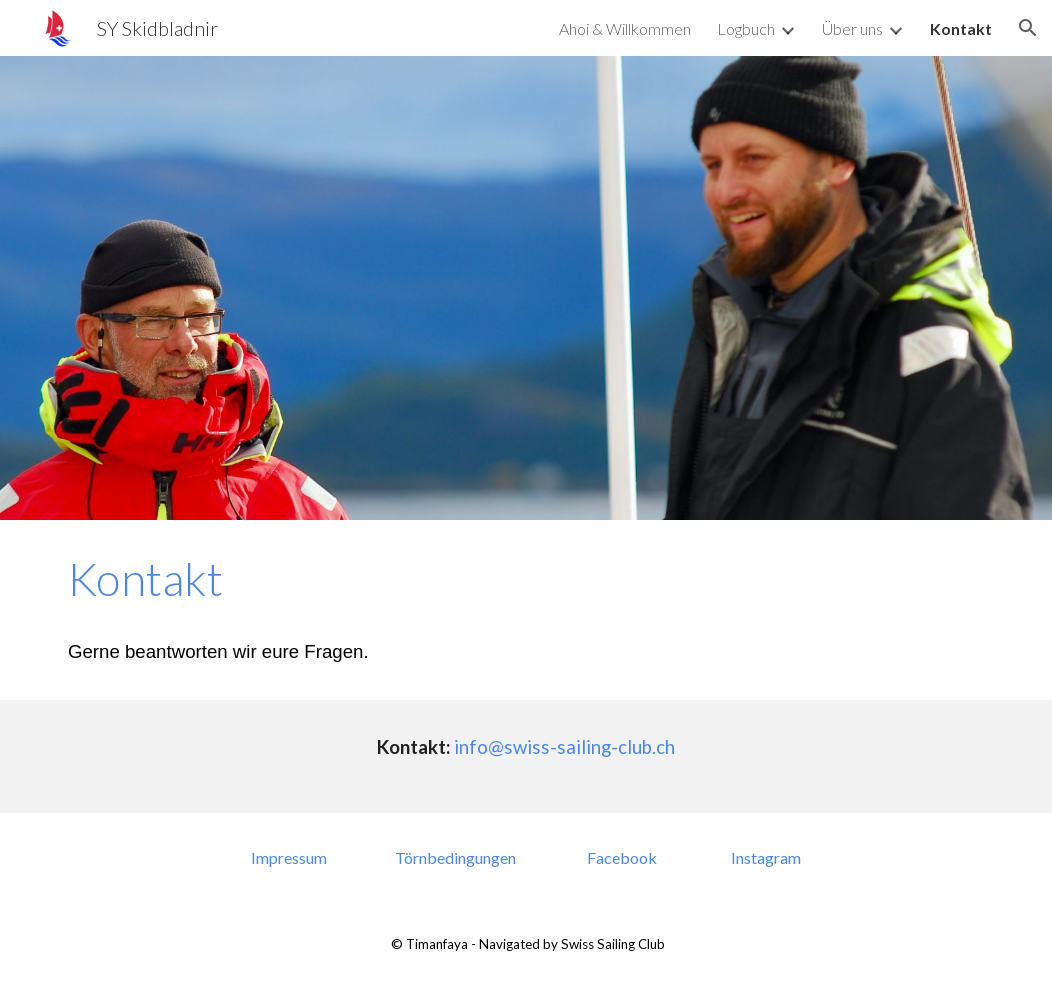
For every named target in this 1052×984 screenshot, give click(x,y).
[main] (526, 610)
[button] (1028, 28)
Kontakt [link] (961, 28)
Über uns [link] (852, 28)
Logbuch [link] (746, 28)
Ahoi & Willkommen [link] (625, 28)
